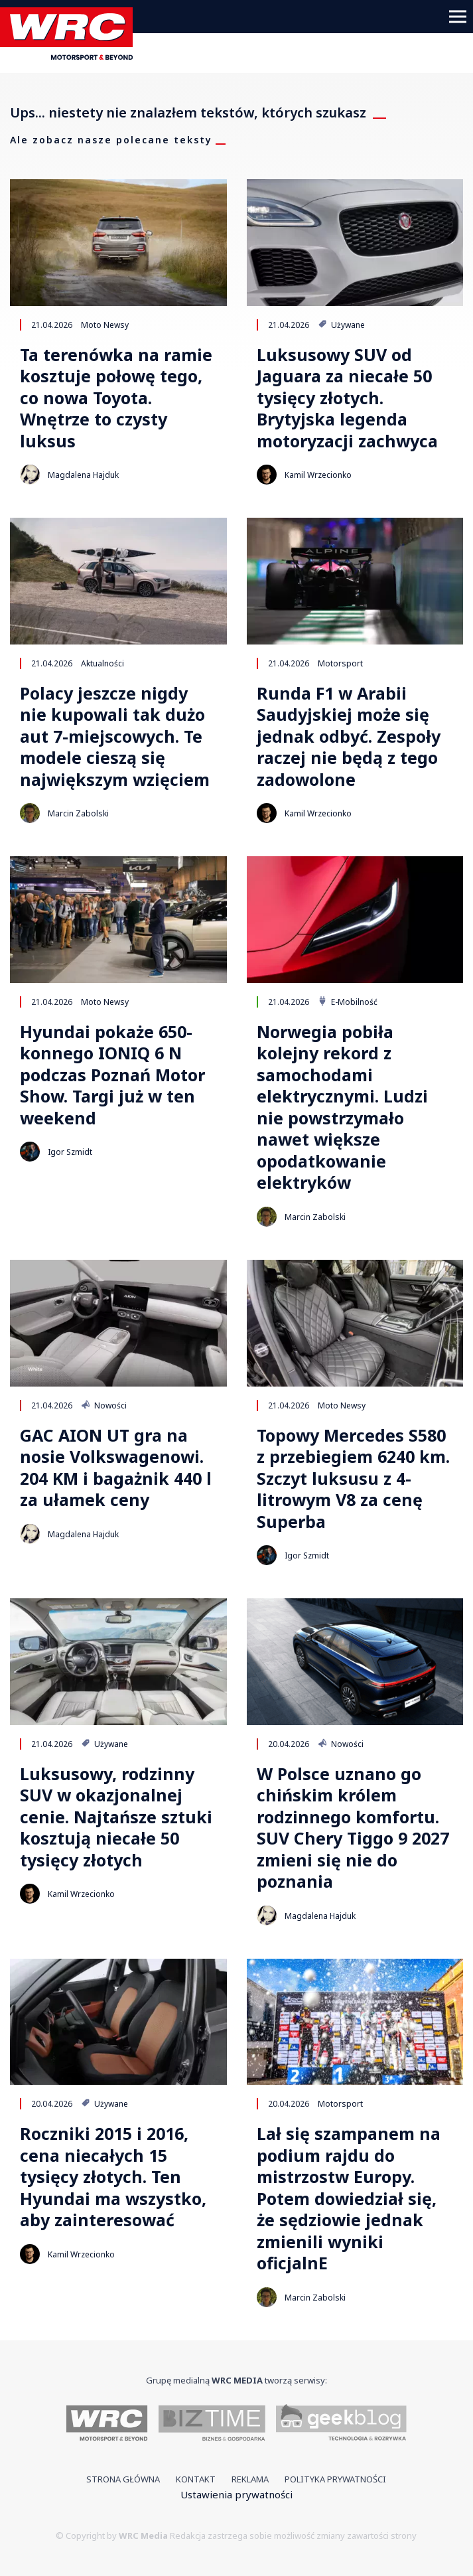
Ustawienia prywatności (236, 2494)
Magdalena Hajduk (83, 475)
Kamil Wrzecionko (318, 475)
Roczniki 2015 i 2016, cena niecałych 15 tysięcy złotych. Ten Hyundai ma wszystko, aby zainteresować (113, 2177)
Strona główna (123, 2479)
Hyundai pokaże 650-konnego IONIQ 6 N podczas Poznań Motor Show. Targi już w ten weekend (112, 1075)
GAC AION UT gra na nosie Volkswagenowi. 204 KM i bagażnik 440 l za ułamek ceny (116, 1467)
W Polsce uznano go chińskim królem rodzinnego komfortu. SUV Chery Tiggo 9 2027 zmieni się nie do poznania (353, 1827)
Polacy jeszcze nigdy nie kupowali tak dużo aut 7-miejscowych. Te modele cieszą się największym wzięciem (115, 736)
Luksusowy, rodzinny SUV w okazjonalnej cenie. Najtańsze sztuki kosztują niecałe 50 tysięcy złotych (116, 1817)
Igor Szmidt (70, 1152)
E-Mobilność (347, 1001)
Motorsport (340, 663)
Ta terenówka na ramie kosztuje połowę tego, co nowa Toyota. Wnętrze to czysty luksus (116, 398)
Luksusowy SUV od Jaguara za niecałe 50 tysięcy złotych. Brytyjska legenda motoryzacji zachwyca (347, 398)
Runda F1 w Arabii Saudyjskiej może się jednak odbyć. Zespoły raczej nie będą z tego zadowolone (348, 736)
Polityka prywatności (335, 2479)
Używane (341, 324)
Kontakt (196, 2479)
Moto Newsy (105, 324)
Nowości (104, 1405)
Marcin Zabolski (78, 813)
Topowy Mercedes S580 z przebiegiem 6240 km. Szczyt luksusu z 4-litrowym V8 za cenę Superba (353, 1478)
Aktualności (102, 663)
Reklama (250, 2479)
